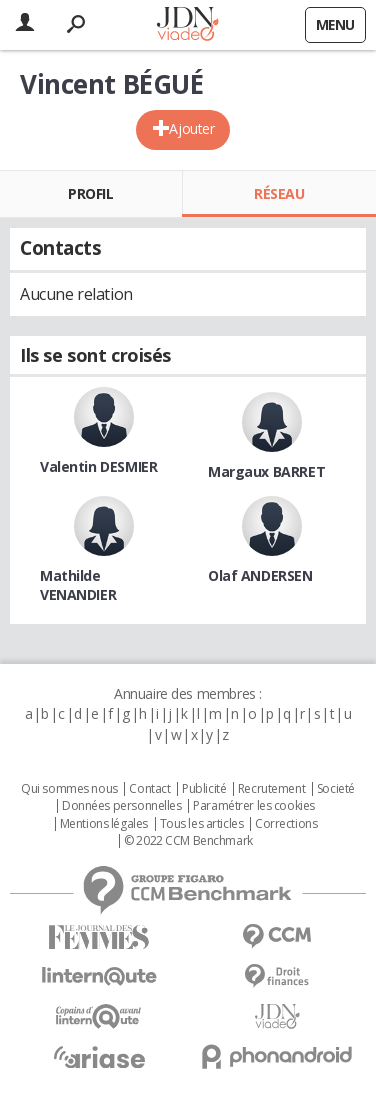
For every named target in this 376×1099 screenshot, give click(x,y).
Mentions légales (104, 824)
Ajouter (191, 128)
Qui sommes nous (69, 789)
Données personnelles (122, 806)
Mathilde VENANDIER (78, 585)
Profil (90, 193)
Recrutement (271, 789)
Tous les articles (202, 824)
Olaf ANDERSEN (260, 575)
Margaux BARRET (266, 471)
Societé (336, 789)
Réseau (279, 193)
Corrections (286, 824)
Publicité (204, 789)
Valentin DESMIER (98, 466)
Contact (149, 789)
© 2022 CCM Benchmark (188, 841)
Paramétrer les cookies (254, 806)
